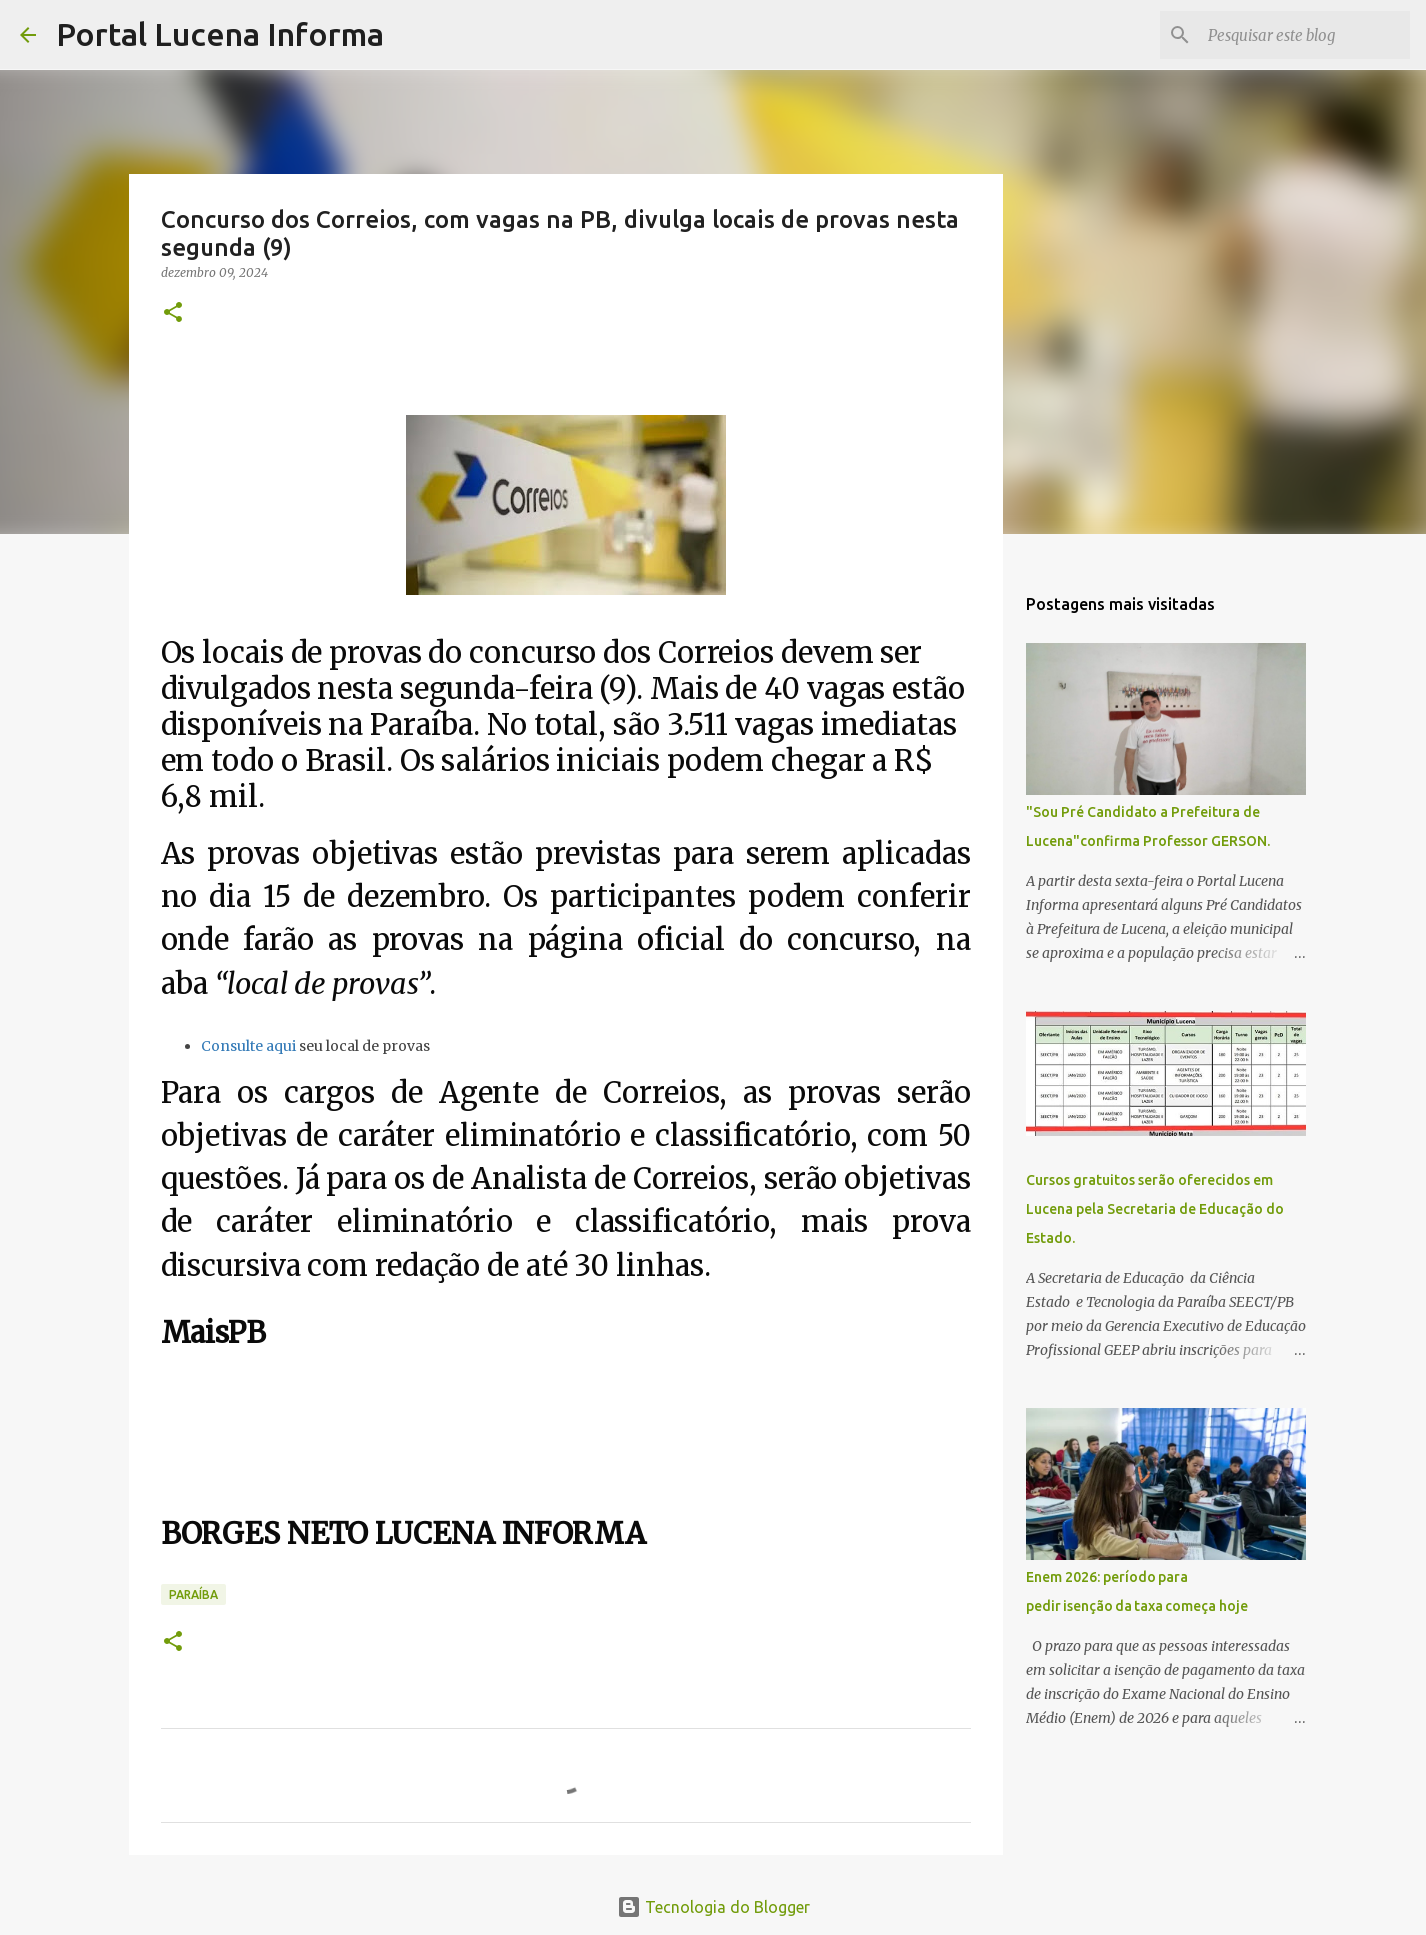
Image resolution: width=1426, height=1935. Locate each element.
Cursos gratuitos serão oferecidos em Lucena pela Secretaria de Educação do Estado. (1155, 1209)
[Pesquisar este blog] (1305, 35)
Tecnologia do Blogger (713, 1907)
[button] (173, 313)
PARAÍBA (193, 1594)
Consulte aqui (248, 1046)
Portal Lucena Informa (220, 34)
